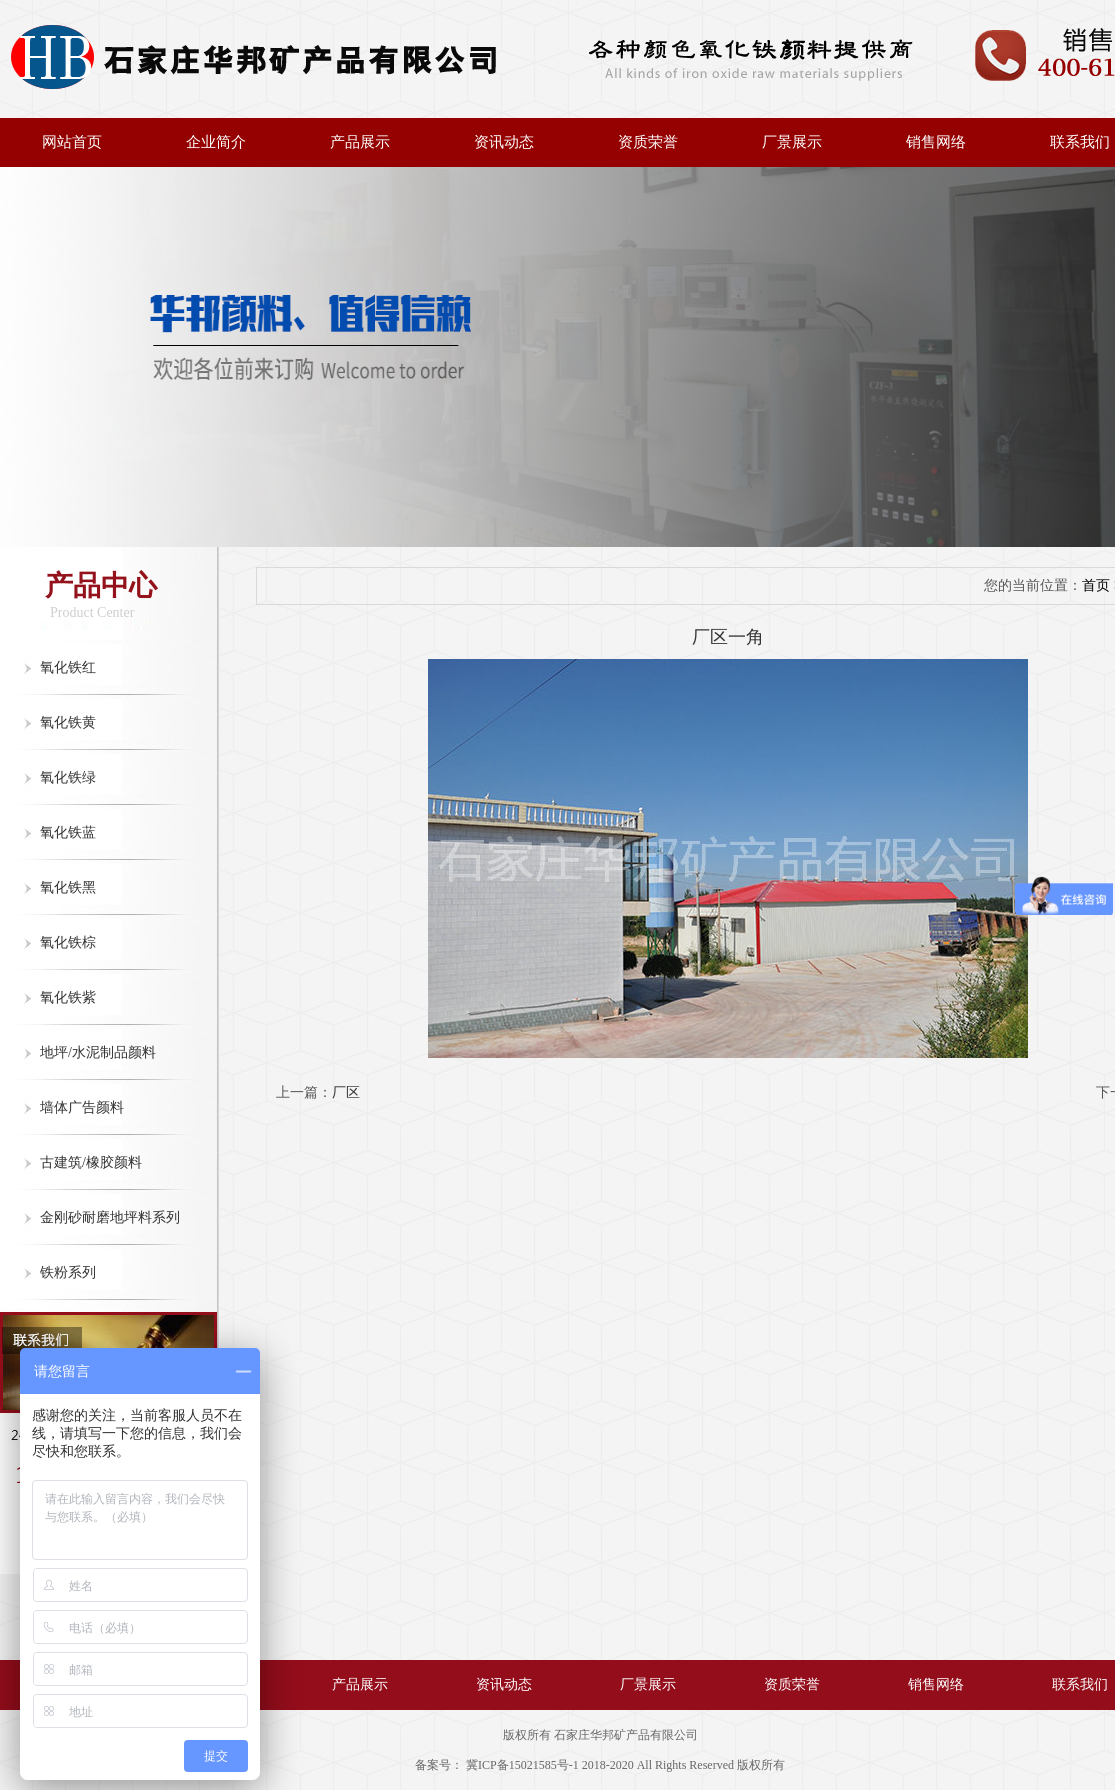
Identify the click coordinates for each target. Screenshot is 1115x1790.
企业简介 (216, 142)
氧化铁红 (68, 667)
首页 (1096, 585)
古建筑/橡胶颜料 (91, 1162)
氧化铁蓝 (68, 832)
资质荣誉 (648, 142)
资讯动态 (504, 142)
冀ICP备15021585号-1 (522, 1765)
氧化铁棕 (68, 942)
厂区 (346, 1092)
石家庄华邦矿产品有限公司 (626, 1735)
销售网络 (936, 142)
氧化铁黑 (68, 887)
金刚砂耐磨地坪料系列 (110, 1217)
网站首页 (72, 142)
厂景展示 (792, 142)
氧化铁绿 (68, 777)
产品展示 (360, 142)
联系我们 (1080, 1684)
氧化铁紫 (68, 997)
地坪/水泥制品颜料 (98, 1052)
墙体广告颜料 (82, 1107)
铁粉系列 (68, 1272)
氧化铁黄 (68, 722)
